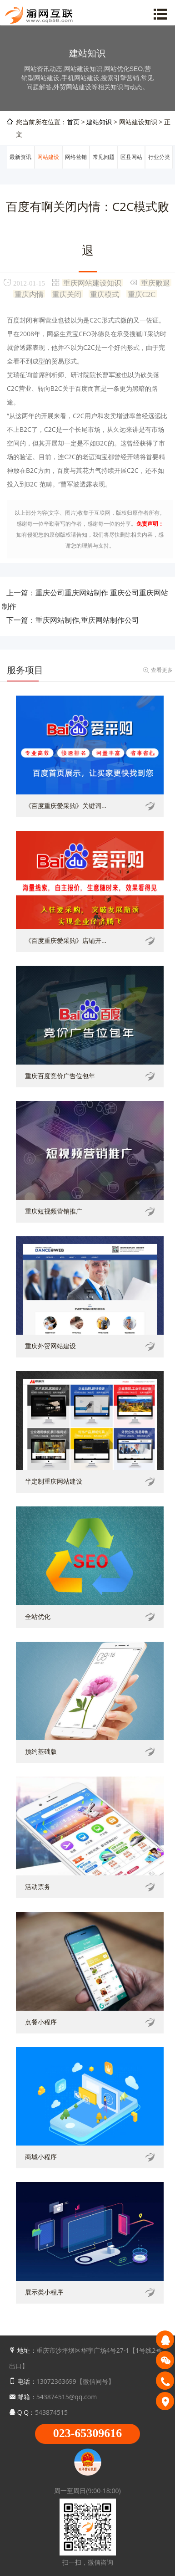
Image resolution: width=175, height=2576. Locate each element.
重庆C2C (141, 293)
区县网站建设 (131, 168)
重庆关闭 (66, 293)
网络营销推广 (76, 168)
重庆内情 (29, 293)
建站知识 (99, 122)
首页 (73, 122)
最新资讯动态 (20, 168)
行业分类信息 (159, 168)
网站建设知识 (48, 168)
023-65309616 (87, 2433)
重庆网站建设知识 (92, 282)
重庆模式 (104, 293)
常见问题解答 (104, 168)
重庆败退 (155, 282)
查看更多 (162, 670)
